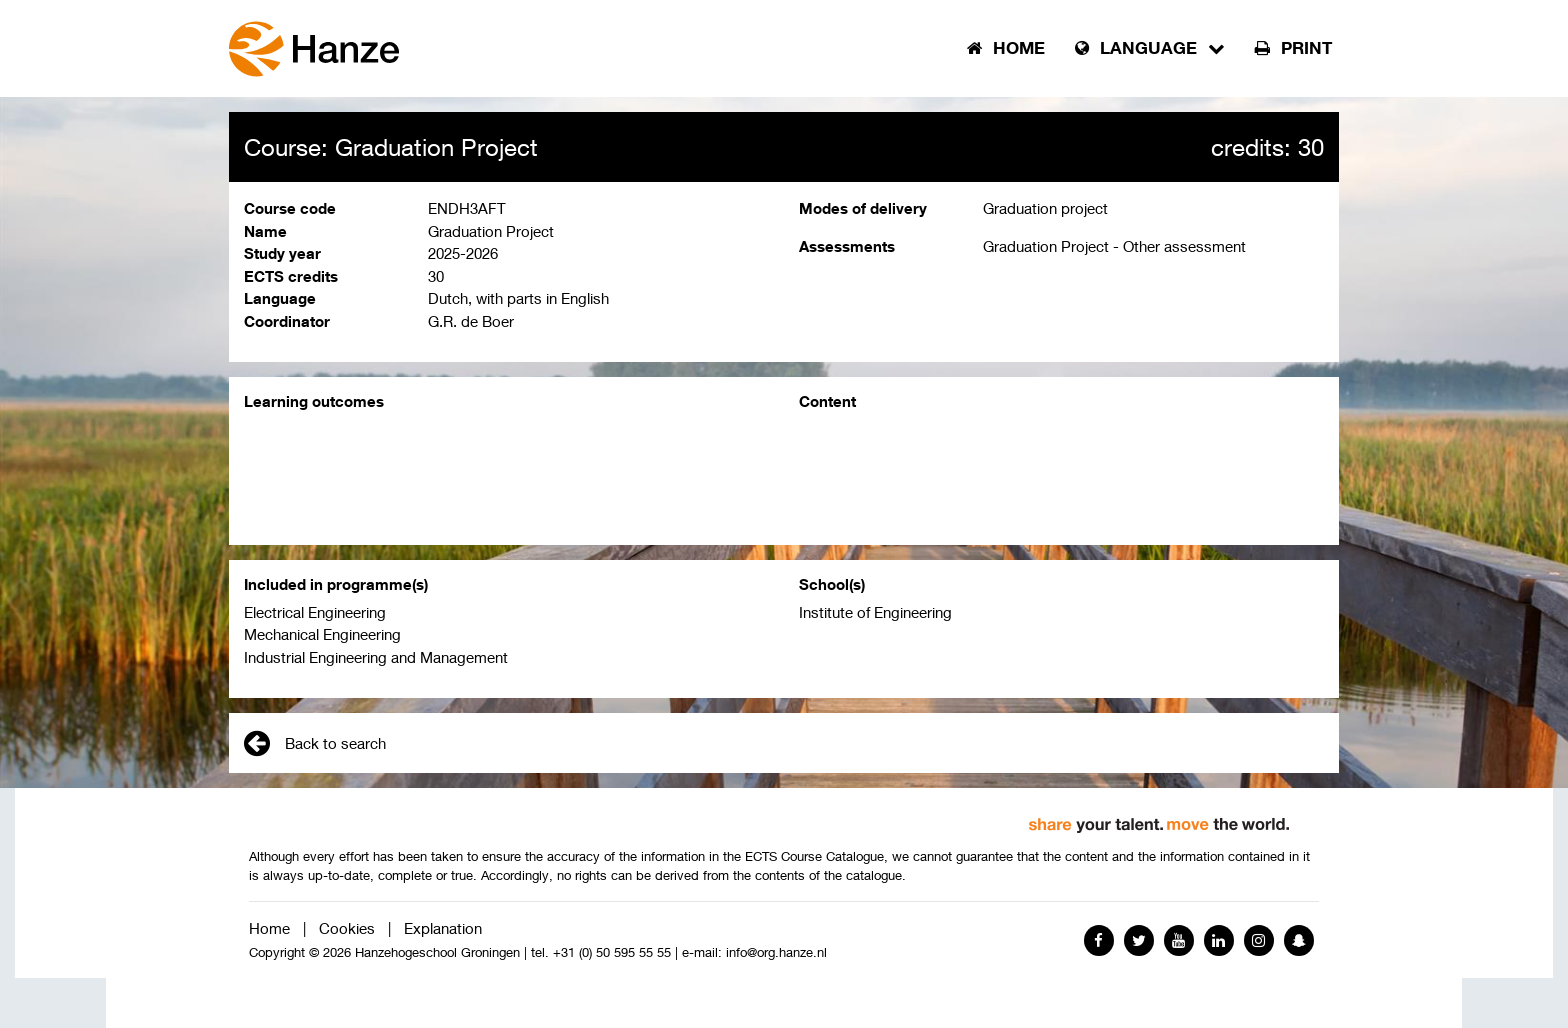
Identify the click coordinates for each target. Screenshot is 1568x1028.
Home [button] (1006, 48)
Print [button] (1293, 48)
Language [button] (1150, 48)
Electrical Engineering (315, 612)
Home (269, 928)
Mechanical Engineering (322, 634)
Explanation (443, 928)
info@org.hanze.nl (776, 952)
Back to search (315, 743)
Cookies (347, 928)
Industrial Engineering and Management (376, 657)
